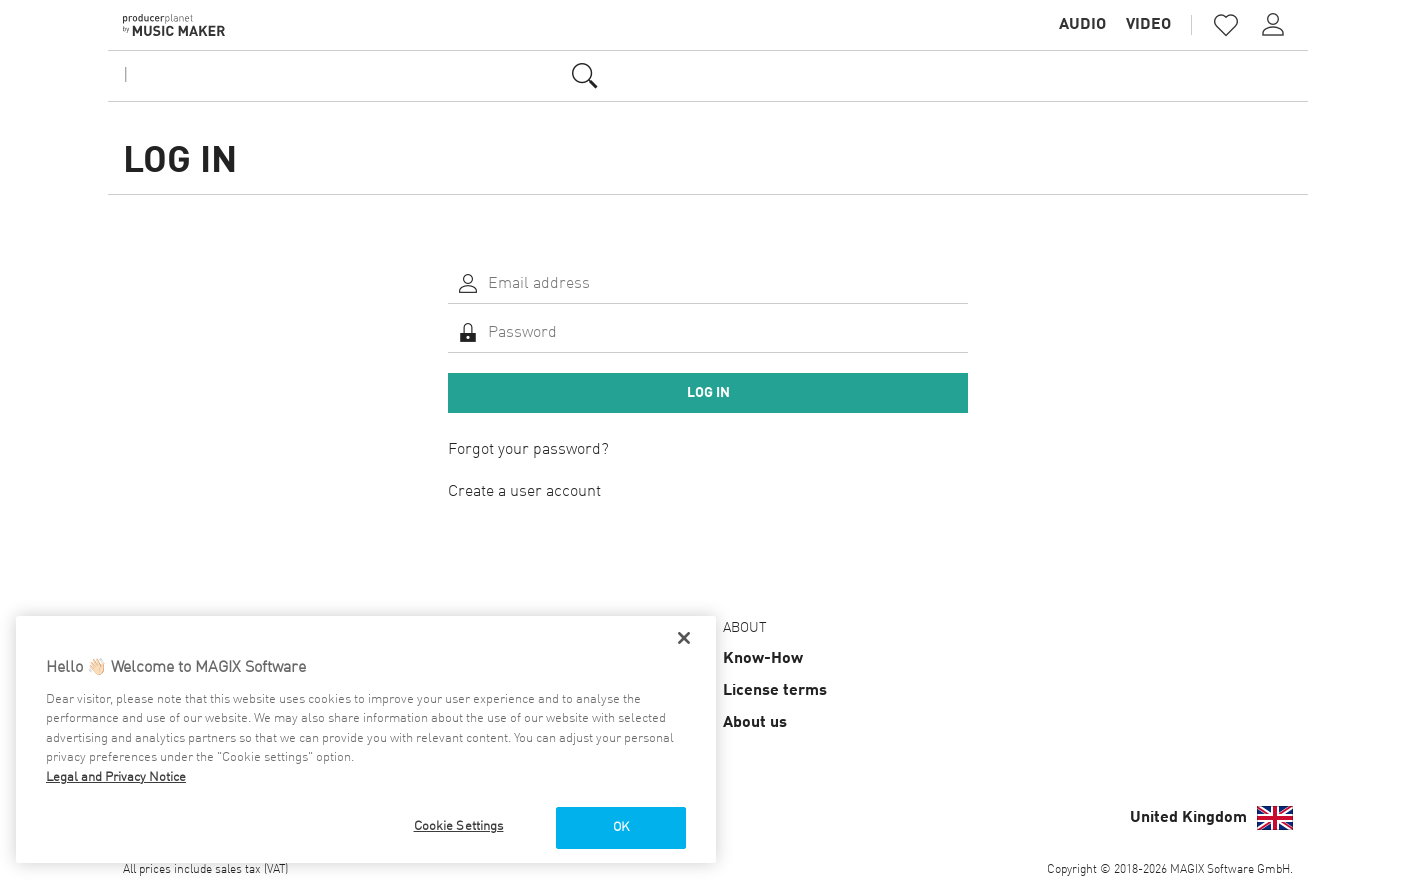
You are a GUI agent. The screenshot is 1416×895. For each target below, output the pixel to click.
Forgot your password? (528, 450)
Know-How (763, 659)
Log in (708, 393)
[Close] (684, 638)
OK (621, 827)
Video (1148, 25)
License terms (775, 691)
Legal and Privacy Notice (116, 777)
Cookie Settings (459, 826)
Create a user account (524, 492)
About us (755, 723)
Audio (1082, 25)
